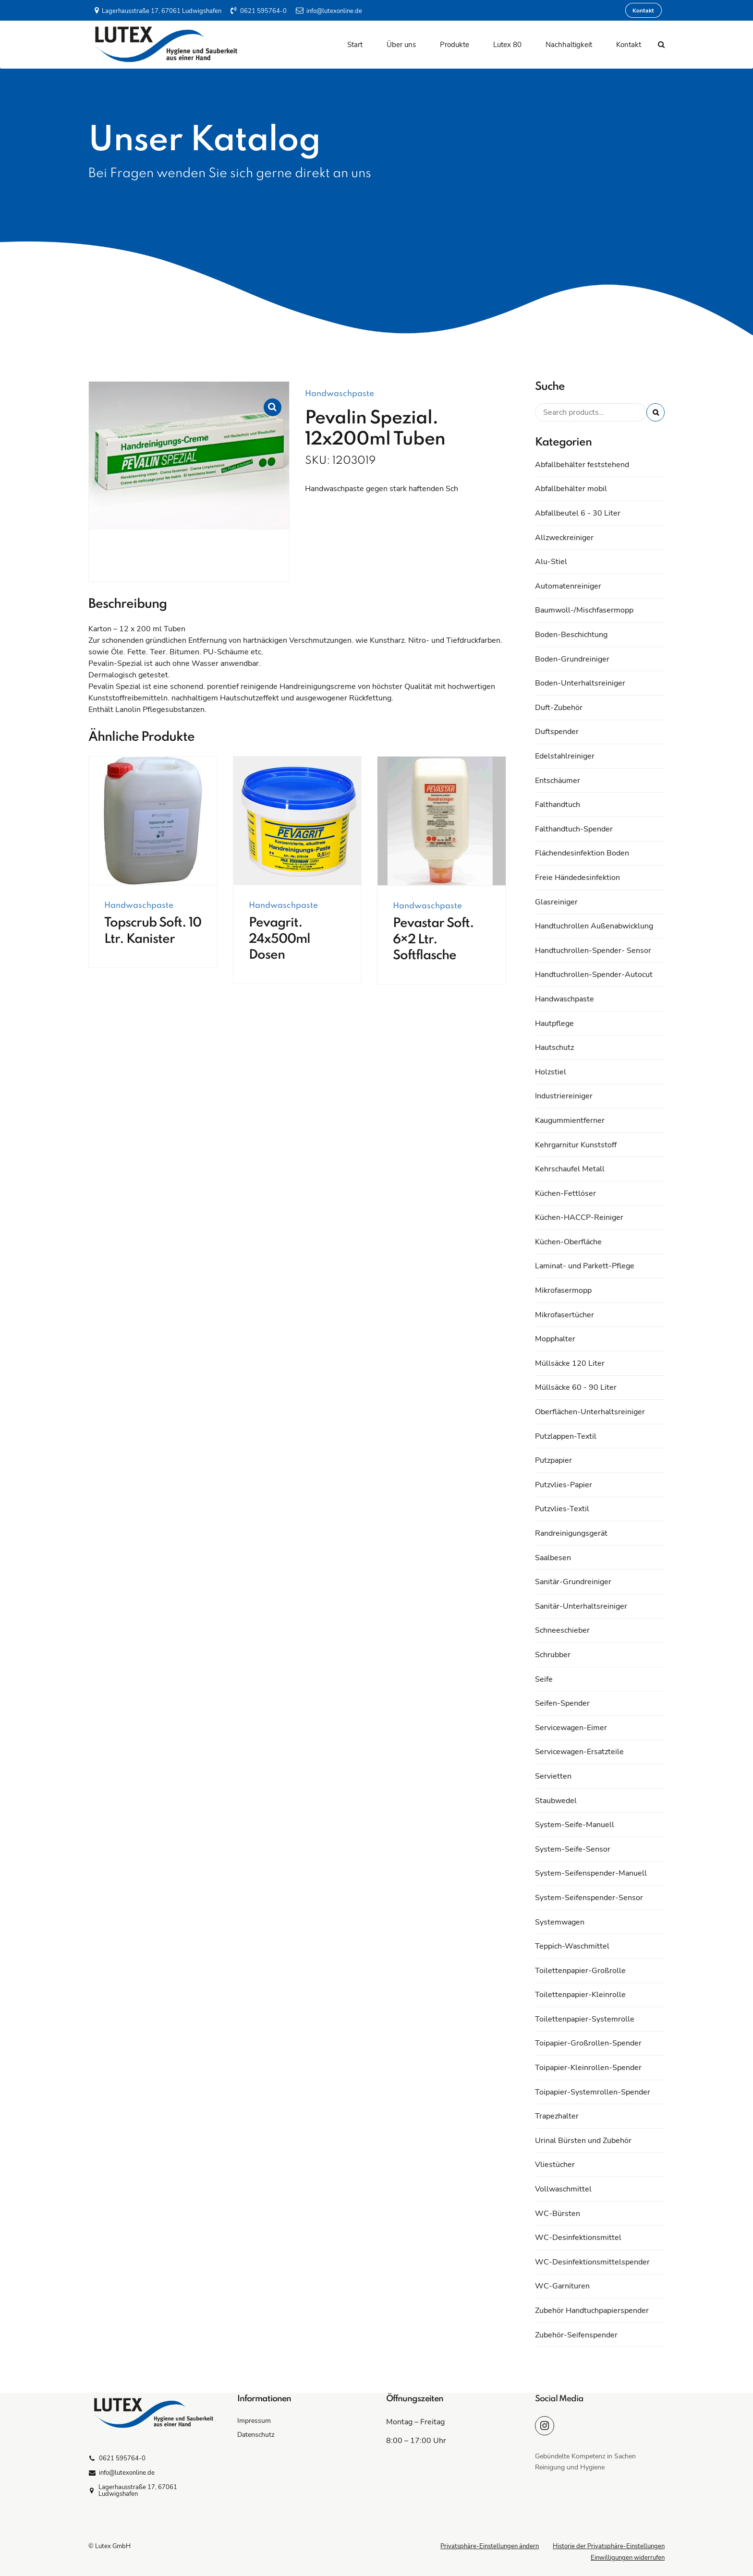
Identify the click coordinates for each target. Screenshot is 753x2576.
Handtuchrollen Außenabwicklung (594, 926)
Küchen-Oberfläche (568, 1242)
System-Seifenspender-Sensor (589, 1897)
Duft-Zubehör (559, 707)
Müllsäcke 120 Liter (570, 1363)
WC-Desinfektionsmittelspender (592, 2262)
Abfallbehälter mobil (571, 488)
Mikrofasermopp (563, 1290)
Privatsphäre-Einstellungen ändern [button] (489, 2546)
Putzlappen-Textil (565, 1436)
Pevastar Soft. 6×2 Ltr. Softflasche (433, 939)
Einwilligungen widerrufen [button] (628, 2557)
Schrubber (553, 1654)
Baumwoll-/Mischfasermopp (584, 610)
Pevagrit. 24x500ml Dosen (279, 939)
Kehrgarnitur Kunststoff (576, 1145)
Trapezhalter (557, 2116)
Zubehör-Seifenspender (576, 2335)
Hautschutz (554, 1047)
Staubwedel (556, 1800)
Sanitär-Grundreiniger (573, 1582)
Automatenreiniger (568, 586)
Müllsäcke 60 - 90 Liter (576, 1387)
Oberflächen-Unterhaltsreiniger (590, 1412)
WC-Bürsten (557, 2213)
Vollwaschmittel (563, 2189)
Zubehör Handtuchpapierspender (592, 2310)
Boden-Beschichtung (571, 634)
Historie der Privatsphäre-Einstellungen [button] (609, 2546)
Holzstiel (550, 1072)
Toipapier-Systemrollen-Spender (592, 2092)
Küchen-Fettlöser (565, 1193)
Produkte (454, 44)
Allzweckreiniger (564, 537)
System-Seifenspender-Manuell (591, 1873)
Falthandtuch (557, 804)
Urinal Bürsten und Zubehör (583, 2140)
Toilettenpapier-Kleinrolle (580, 1994)
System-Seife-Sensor (572, 1849)
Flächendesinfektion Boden (582, 853)
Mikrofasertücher (564, 1315)
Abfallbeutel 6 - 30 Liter (577, 513)
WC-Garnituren (562, 2286)
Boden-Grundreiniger (572, 659)
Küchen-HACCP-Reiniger (579, 1217)
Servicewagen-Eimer (571, 1727)
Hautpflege (554, 1023)
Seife (544, 1679)
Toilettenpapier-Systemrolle (584, 2019)
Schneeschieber (562, 1630)
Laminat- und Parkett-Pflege (584, 1266)
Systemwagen (559, 1922)
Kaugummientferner (570, 1120)
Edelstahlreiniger (565, 756)
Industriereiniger (564, 1096)
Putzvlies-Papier (563, 1485)
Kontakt (628, 44)
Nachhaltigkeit (569, 44)
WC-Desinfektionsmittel (578, 2237)
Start (355, 44)
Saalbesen (553, 1558)
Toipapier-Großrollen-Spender (588, 2043)
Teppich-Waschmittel (572, 1946)
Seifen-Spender (562, 1703)
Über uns (401, 44)
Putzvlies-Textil (562, 1509)
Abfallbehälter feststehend (582, 464)
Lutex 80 (507, 44)
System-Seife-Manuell (574, 1824)
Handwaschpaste (339, 394)
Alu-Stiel (551, 561)
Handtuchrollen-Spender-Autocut (594, 974)
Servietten (553, 1776)
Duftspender (557, 731)
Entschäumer (557, 780)
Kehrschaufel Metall (570, 1169)
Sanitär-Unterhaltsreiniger (581, 1606)
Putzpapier (553, 1460)
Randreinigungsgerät (571, 1533)
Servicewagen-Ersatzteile (579, 1751)
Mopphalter (555, 1339)
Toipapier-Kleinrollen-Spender (588, 2067)
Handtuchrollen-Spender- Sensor (593, 950)
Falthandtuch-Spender (574, 829)
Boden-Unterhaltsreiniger (580, 683)
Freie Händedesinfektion (577, 877)
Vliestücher (555, 2164)
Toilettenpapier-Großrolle (580, 1970)
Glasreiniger (556, 902)
